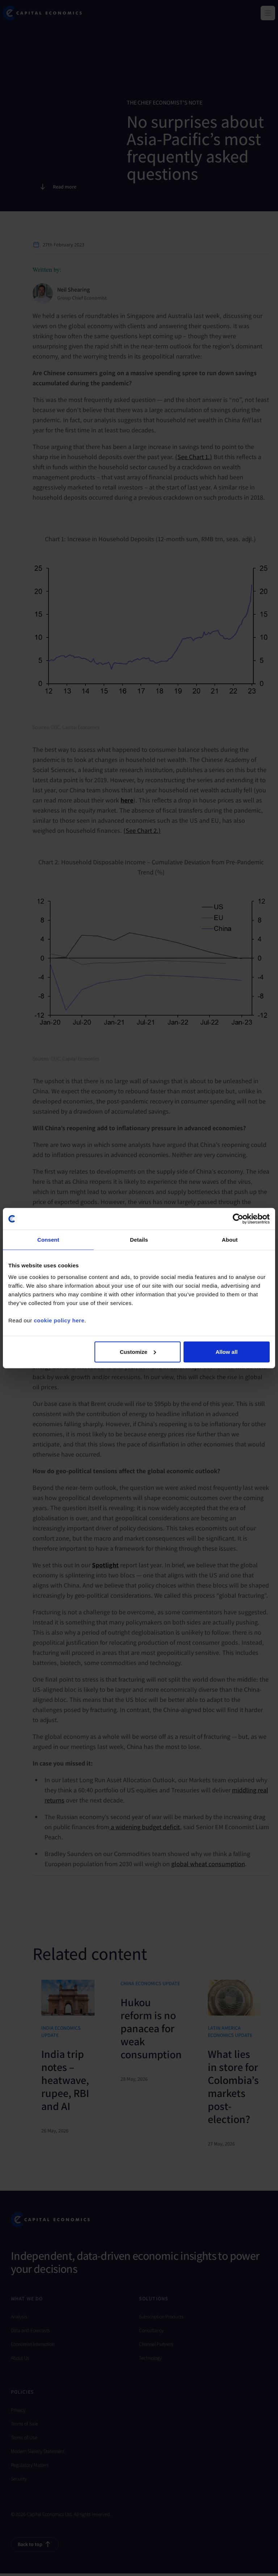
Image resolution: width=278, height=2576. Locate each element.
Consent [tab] (48, 1240)
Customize (138, 1351)
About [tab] (230, 1240)
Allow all (226, 1351)
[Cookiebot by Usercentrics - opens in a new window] (238, 1218)
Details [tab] (139, 1240)
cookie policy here (59, 1320)
